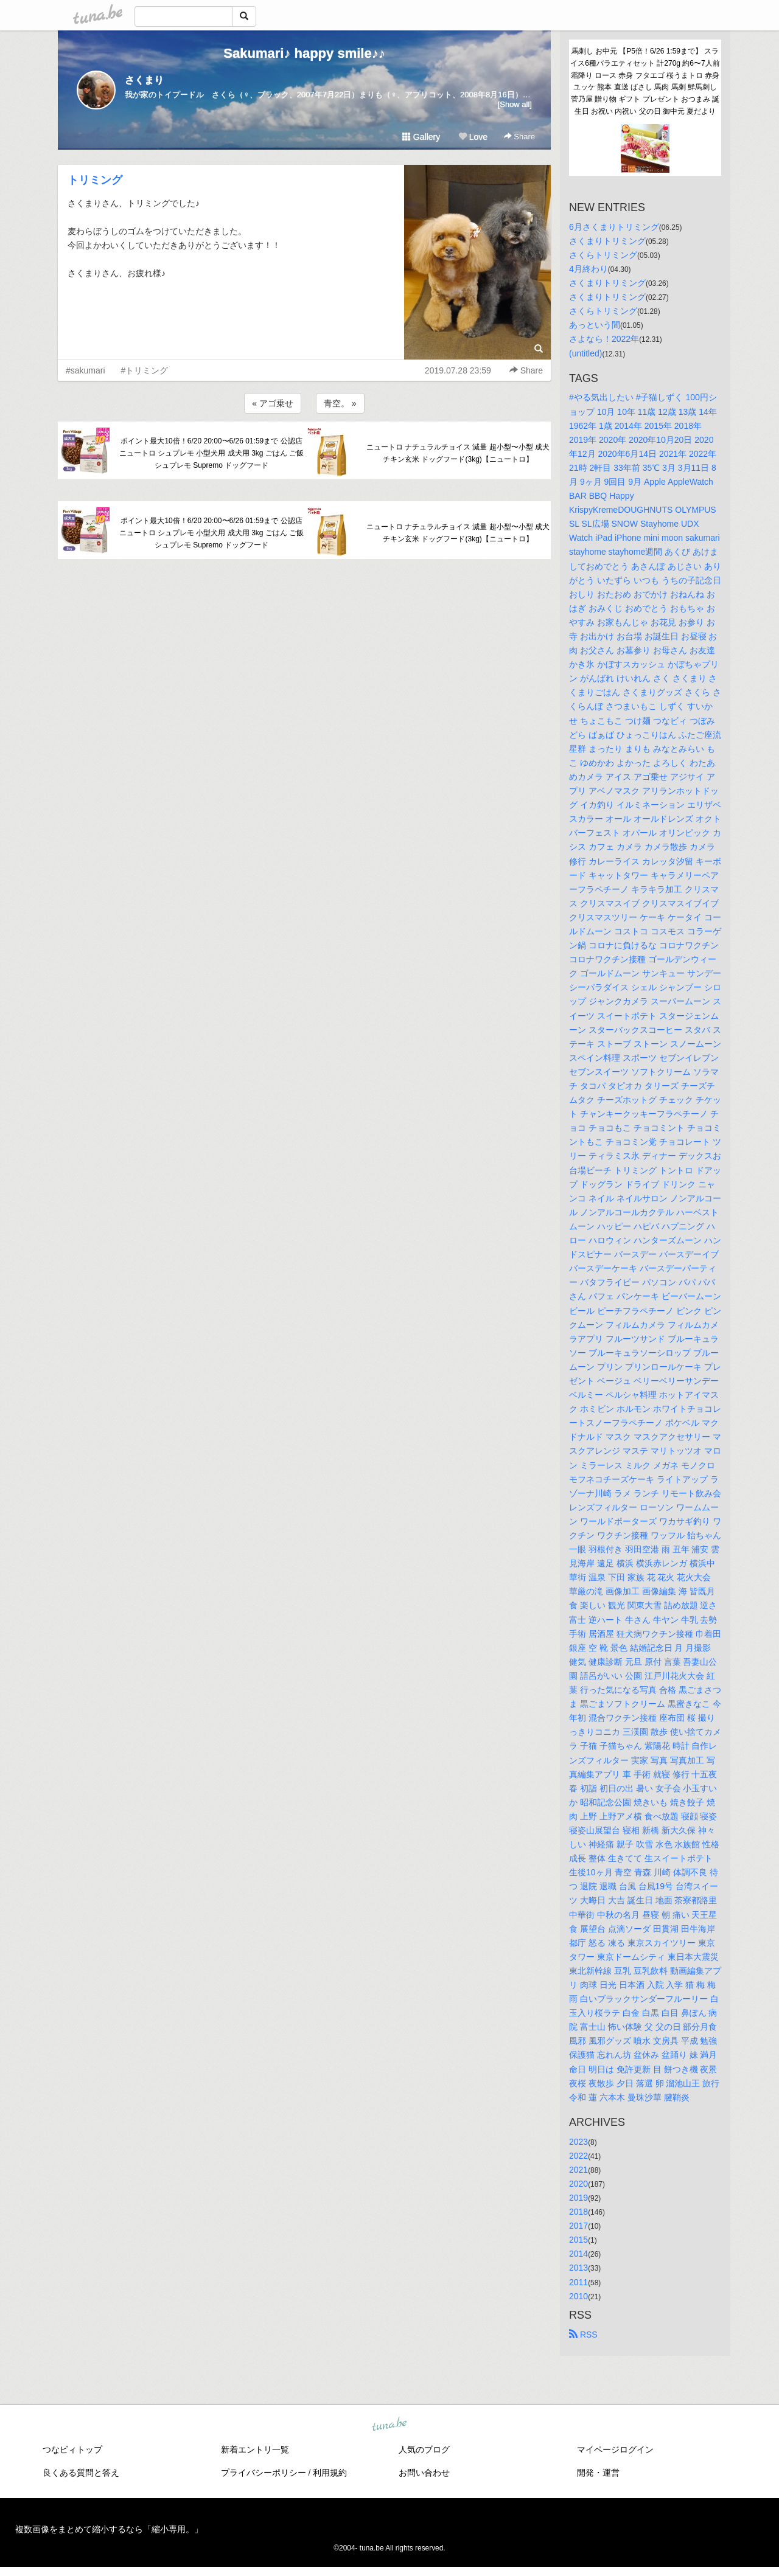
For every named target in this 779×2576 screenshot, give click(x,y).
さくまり (144, 80)
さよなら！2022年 (604, 339)
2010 (578, 2296)
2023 (578, 2142)
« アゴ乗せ (272, 403)
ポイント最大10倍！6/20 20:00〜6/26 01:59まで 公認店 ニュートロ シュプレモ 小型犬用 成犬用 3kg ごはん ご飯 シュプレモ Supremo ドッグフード (211, 453)
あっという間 (594, 325)
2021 (578, 2170)
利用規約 (330, 2472)
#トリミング (145, 370)
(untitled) (585, 353)
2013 (578, 2267)
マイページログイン (615, 2449)
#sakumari (85, 370)
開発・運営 (598, 2472)
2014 (578, 2253)
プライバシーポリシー (263, 2472)
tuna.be (389, 2424)
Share (519, 136)
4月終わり (588, 269)
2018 (578, 2212)
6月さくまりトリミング (614, 227)
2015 (578, 2239)
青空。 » (340, 403)
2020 (578, 2184)
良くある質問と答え (81, 2472)
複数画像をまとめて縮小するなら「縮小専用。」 (109, 2529)
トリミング (95, 180)
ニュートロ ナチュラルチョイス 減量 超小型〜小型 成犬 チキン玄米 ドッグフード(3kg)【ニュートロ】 (458, 453)
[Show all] (515, 104)
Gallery (421, 137)
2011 (578, 2282)
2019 (578, 2198)
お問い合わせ (424, 2472)
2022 (578, 2156)
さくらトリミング (603, 255)
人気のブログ (424, 2449)
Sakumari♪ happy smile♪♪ (304, 53)
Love (472, 137)
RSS (583, 2334)
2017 (578, 2226)
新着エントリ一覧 (255, 2449)
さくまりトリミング (607, 241)
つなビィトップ (72, 2449)
